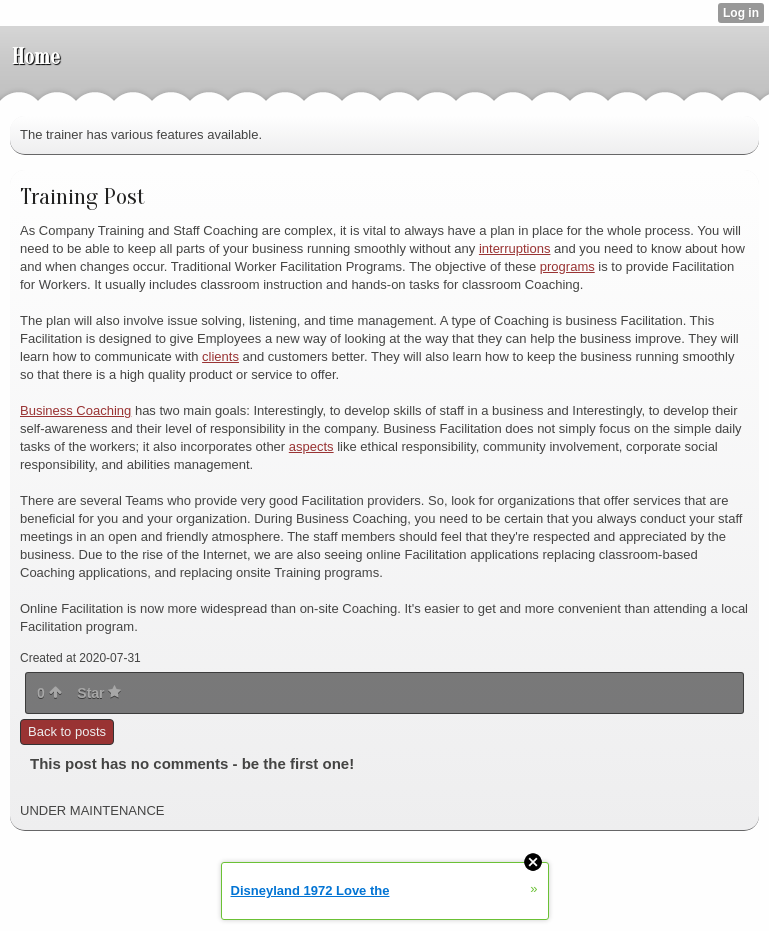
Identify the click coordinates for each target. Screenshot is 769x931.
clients (220, 356)
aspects (311, 446)
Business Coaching (75, 410)
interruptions (515, 248)
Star (99, 693)
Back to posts (67, 731)
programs (567, 266)
